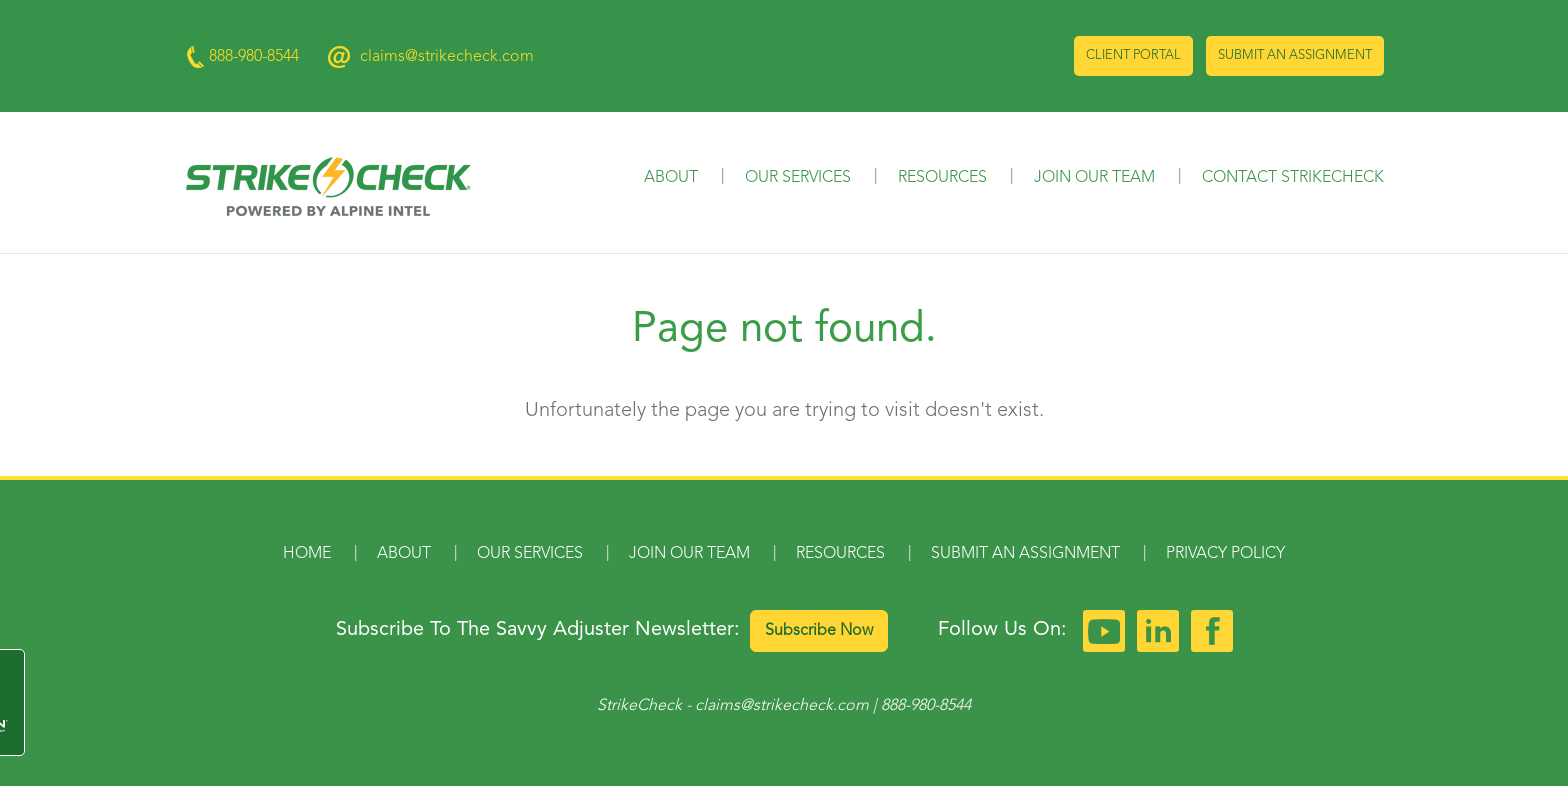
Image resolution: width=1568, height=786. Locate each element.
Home (307, 554)
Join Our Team (1094, 178)
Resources (942, 178)
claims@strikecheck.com (447, 57)
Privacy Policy (1225, 554)
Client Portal (1133, 55)
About (671, 178)
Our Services (798, 178)
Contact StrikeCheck (1293, 178)
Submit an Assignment (1295, 55)
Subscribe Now (819, 631)
